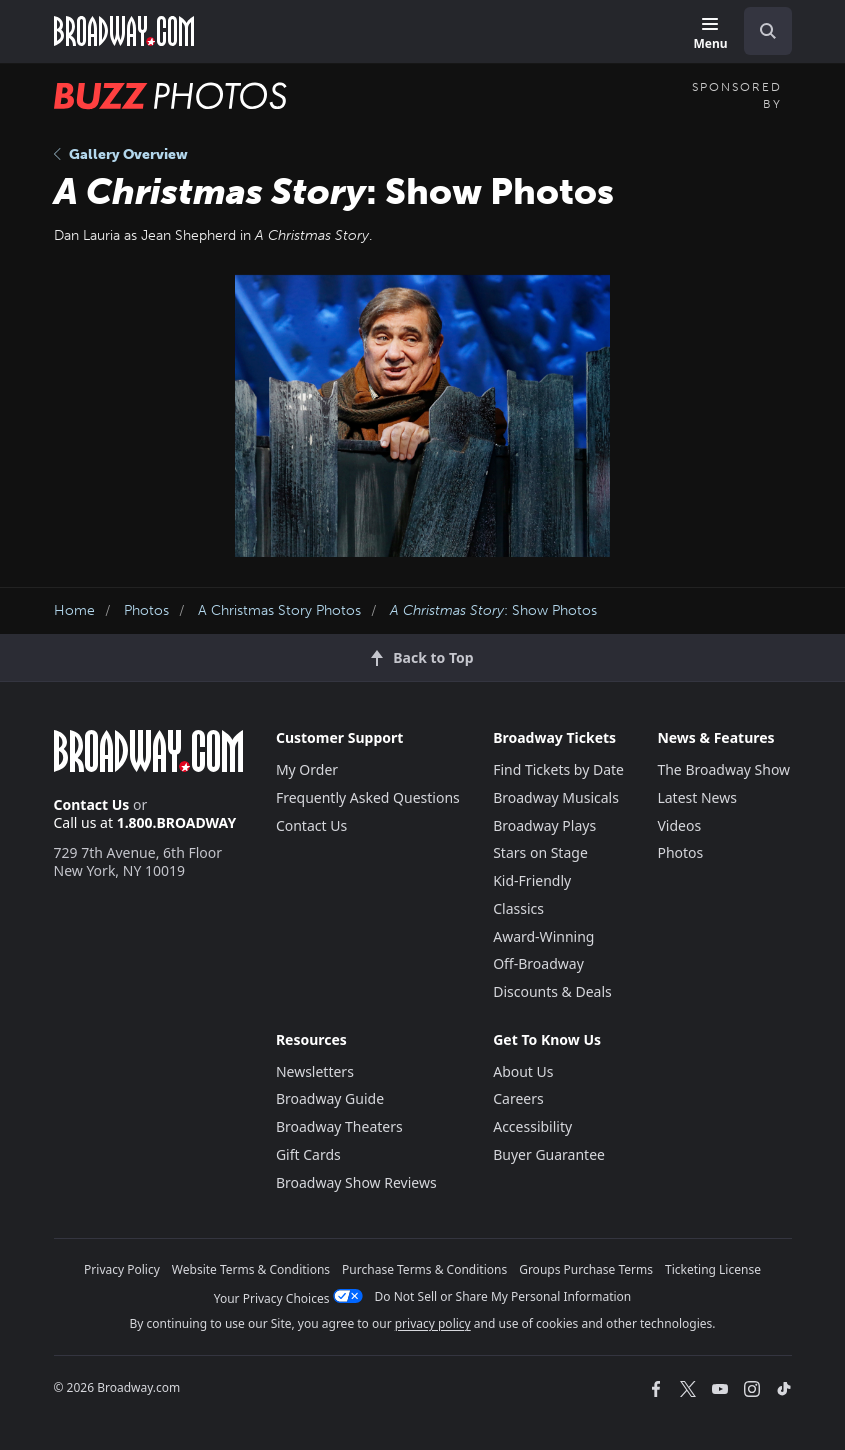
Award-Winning (543, 936)
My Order (307, 769)
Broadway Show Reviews (356, 1182)
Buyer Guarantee (549, 1154)
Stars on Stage (540, 852)
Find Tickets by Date (558, 769)
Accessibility (532, 1126)
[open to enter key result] (768, 31)
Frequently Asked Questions (368, 797)
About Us (523, 1071)
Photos (146, 610)
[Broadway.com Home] (124, 31)
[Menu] (710, 34)
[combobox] (760, 31)
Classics (518, 908)
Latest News (697, 797)
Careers (518, 1098)
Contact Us (92, 804)
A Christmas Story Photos (279, 610)
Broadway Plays (544, 825)
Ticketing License (713, 1269)
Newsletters (315, 1071)
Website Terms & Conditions (251, 1269)
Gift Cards (308, 1154)
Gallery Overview (121, 154)
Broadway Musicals (556, 797)
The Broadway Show (723, 769)
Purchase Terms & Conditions (424, 1269)
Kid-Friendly (532, 880)
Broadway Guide (330, 1098)
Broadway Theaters (339, 1126)
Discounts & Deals (552, 991)
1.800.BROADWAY (177, 822)
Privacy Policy (122, 1269)
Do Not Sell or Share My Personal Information (503, 1296)
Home (74, 610)
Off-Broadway (538, 963)
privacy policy (433, 1323)
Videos (679, 825)
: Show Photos (493, 610)
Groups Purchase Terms (586, 1269)
